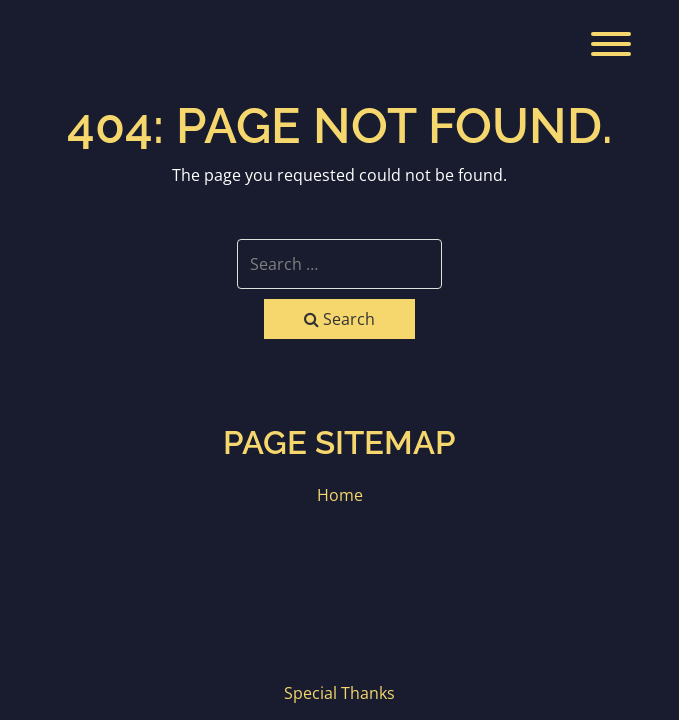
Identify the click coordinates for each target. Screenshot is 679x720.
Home (340, 495)
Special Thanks (339, 693)
